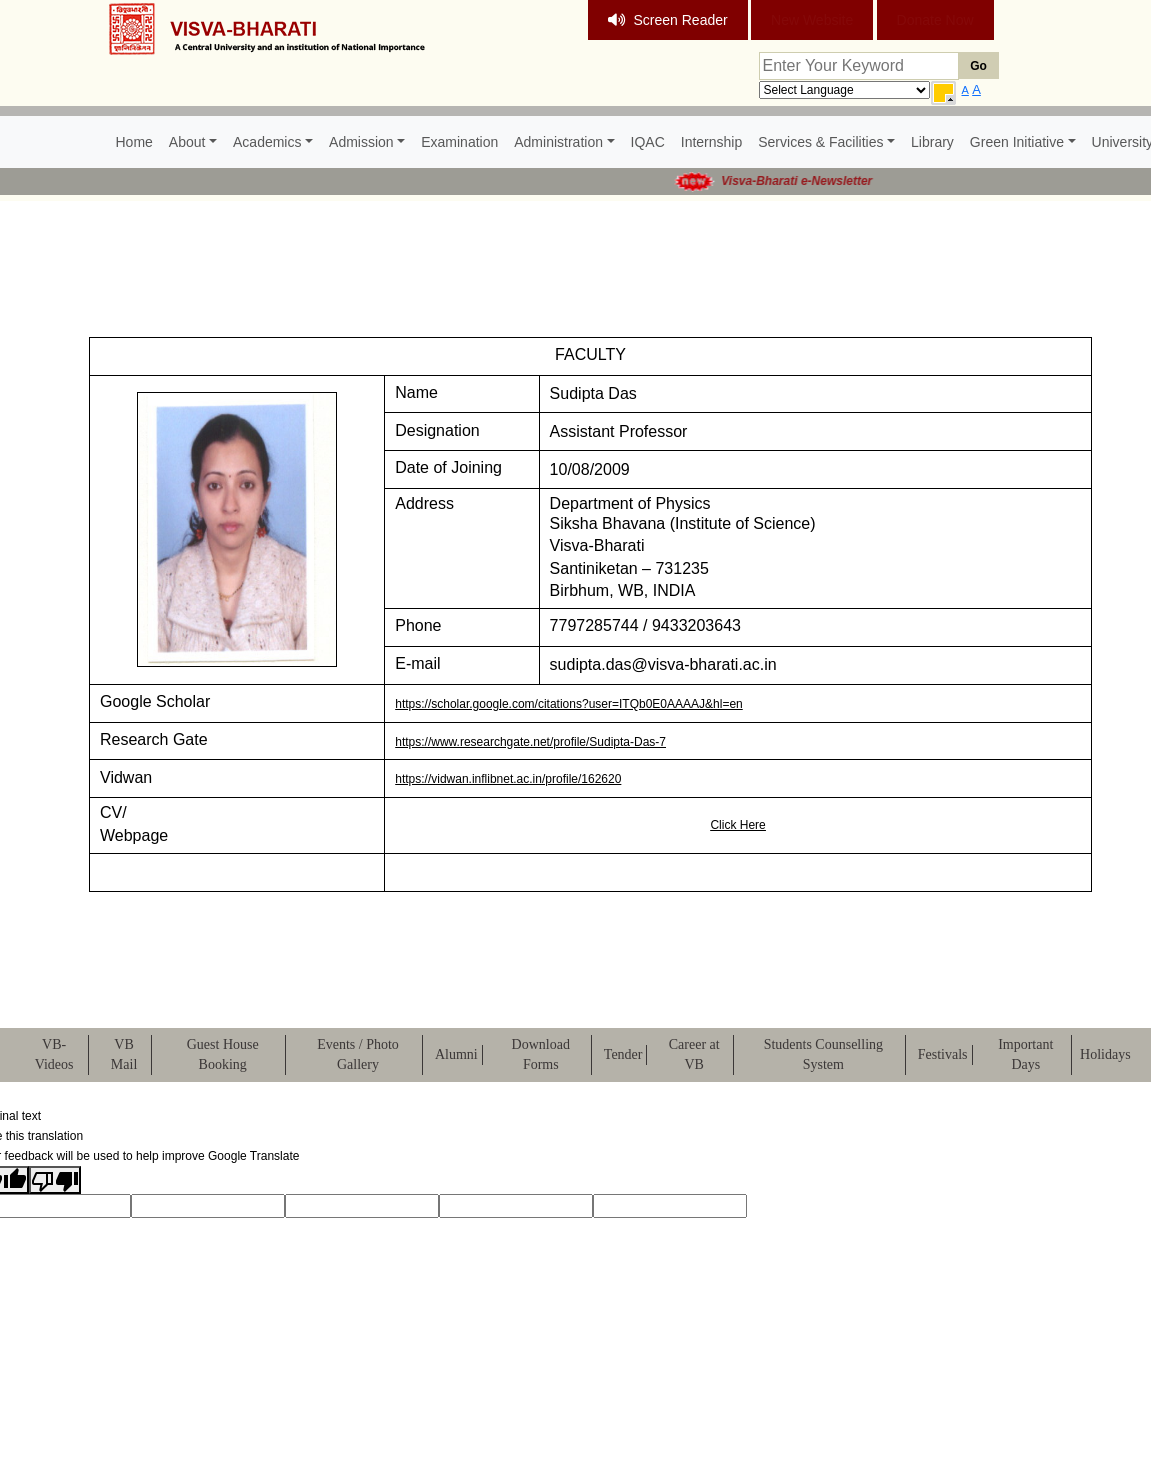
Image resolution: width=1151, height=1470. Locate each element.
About (187, 142)
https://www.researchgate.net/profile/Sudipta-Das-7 (530, 742)
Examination (459, 142)
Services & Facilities (820, 142)
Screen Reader (668, 20)
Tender (623, 1054)
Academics (267, 142)
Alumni (456, 1054)
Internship (711, 142)
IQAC (648, 142)
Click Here (737, 825)
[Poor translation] (55, 1180)
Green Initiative (1017, 142)
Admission (361, 142)
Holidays (1105, 1054)
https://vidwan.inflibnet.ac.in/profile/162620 (508, 779)
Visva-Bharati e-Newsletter (809, 181)
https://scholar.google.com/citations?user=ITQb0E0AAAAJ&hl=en (569, 704)
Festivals (943, 1054)
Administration (558, 142)
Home (134, 142)
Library (932, 142)
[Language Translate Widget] (844, 90)
